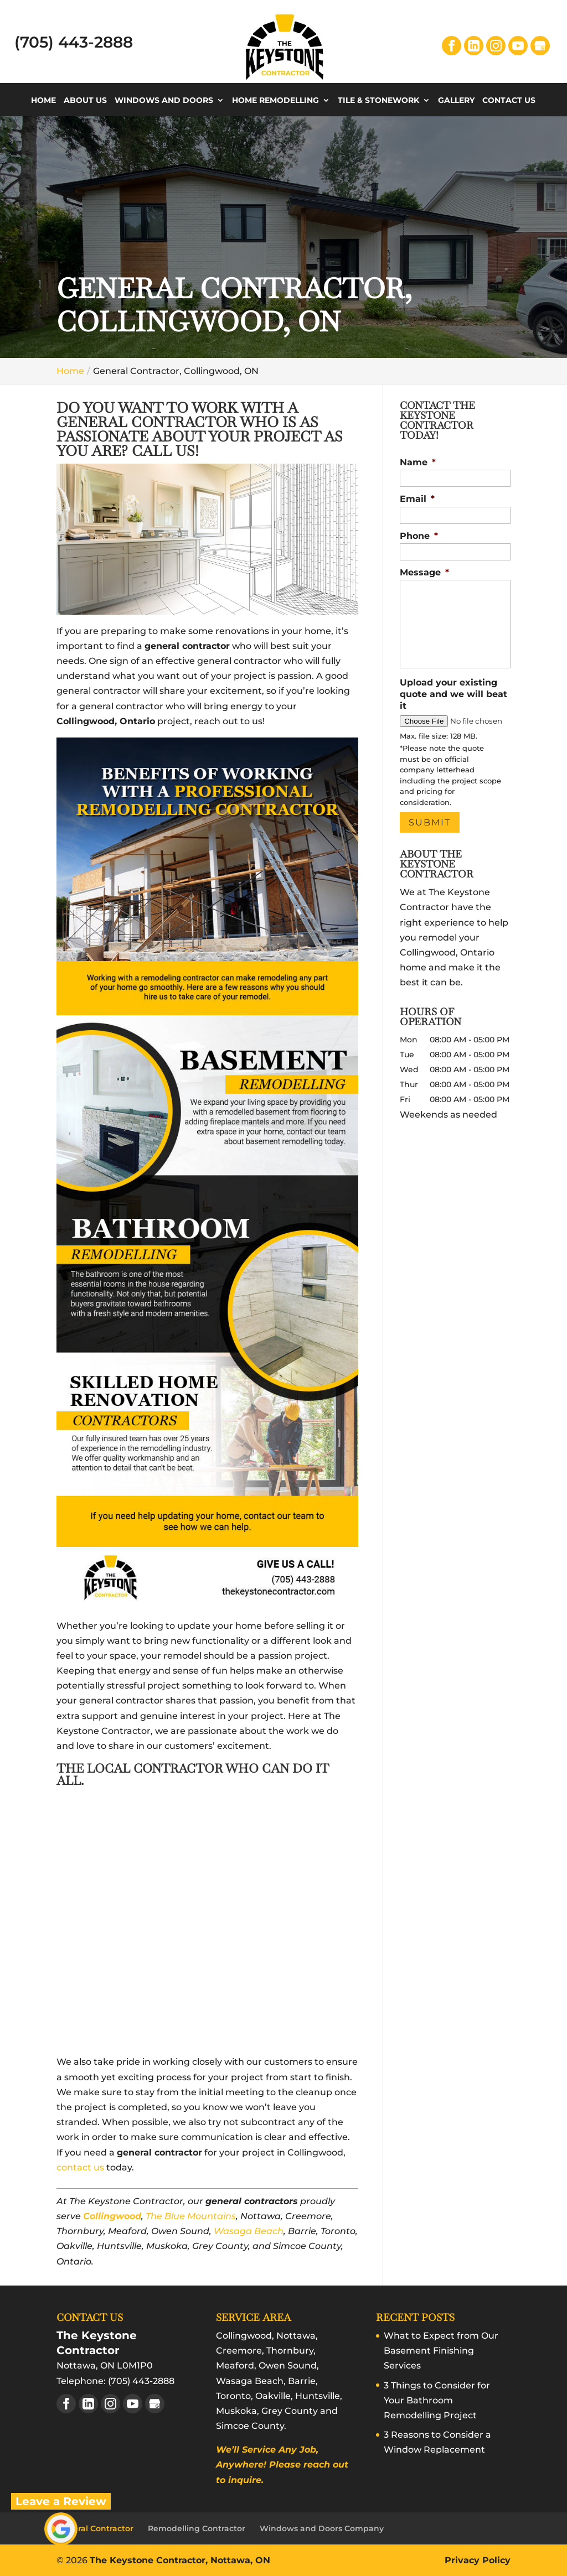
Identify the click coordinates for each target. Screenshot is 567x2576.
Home (43, 100)
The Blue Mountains (191, 2216)
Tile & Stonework (378, 100)
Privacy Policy (478, 2560)
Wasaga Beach (249, 2231)
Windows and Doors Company (322, 2528)
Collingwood (112, 2216)
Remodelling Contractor (196, 2528)
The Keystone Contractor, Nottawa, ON (180, 2560)
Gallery (456, 100)
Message (424, 572)
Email (417, 499)
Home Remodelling (275, 100)
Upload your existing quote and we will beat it (453, 694)
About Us (85, 100)
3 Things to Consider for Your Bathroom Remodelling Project (437, 2400)
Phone (419, 536)
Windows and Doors (164, 100)
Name (418, 462)
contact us (80, 2167)
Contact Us (508, 100)
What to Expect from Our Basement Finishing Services (441, 2350)
